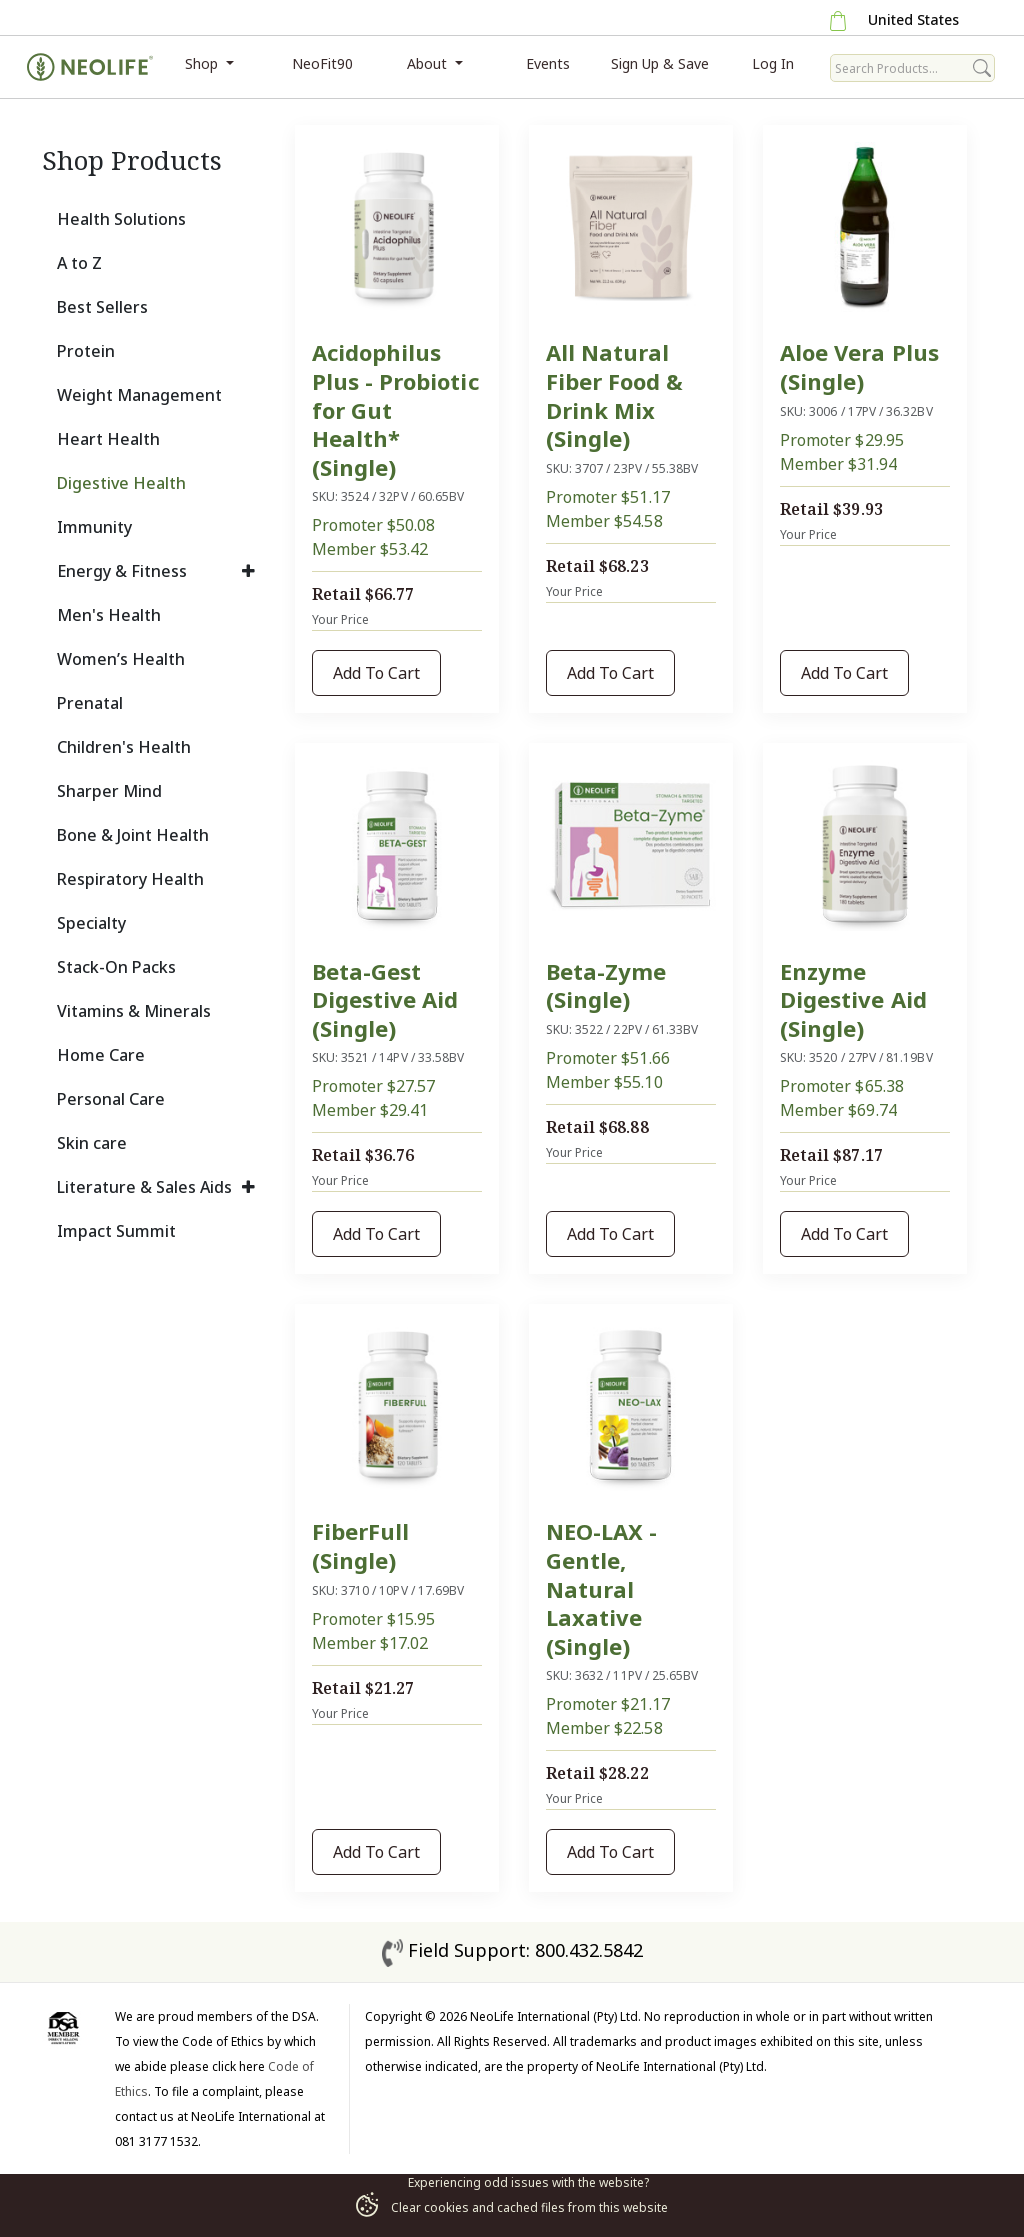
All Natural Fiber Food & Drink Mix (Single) (615, 395)
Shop (203, 63)
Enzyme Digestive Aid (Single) (853, 999)
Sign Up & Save (660, 63)
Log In (773, 63)
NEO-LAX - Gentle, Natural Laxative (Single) (602, 1588)
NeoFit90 (322, 63)
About (429, 63)
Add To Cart (376, 673)
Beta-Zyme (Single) (606, 985)
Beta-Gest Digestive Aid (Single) (385, 999)
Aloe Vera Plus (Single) (859, 366)
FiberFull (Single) (361, 1545)
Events (548, 63)
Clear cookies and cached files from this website (512, 2207)
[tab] (156, 219)
